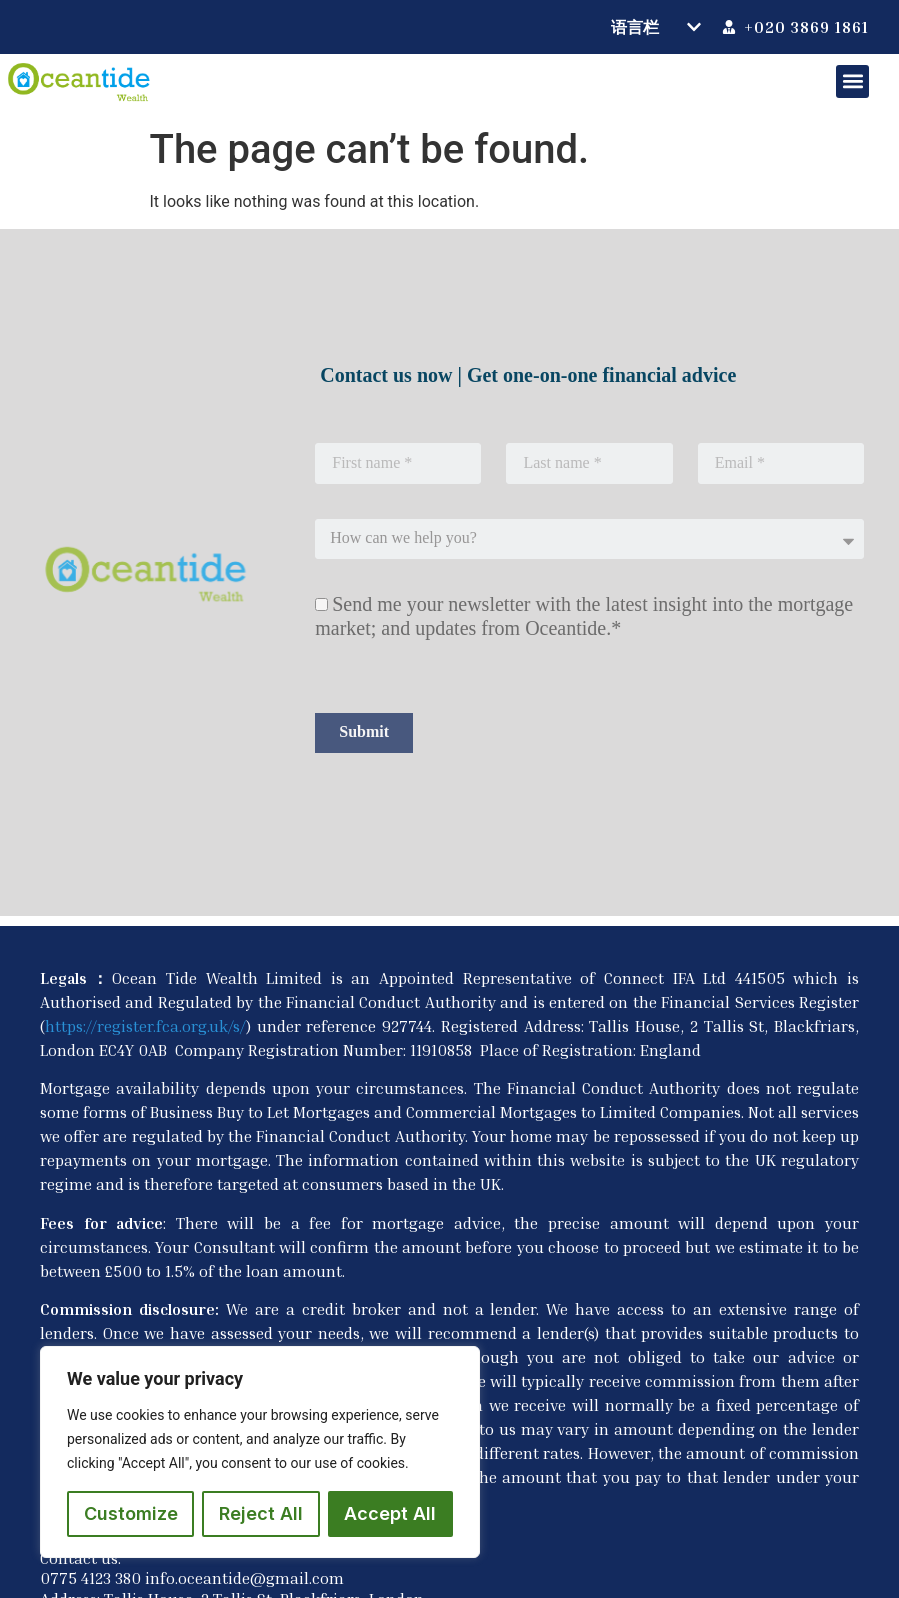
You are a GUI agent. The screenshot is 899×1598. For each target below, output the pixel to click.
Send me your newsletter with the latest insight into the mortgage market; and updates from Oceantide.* (584, 616)
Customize (131, 1513)
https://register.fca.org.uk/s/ (145, 1026)
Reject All (261, 1513)
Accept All (390, 1513)
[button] (852, 81)
